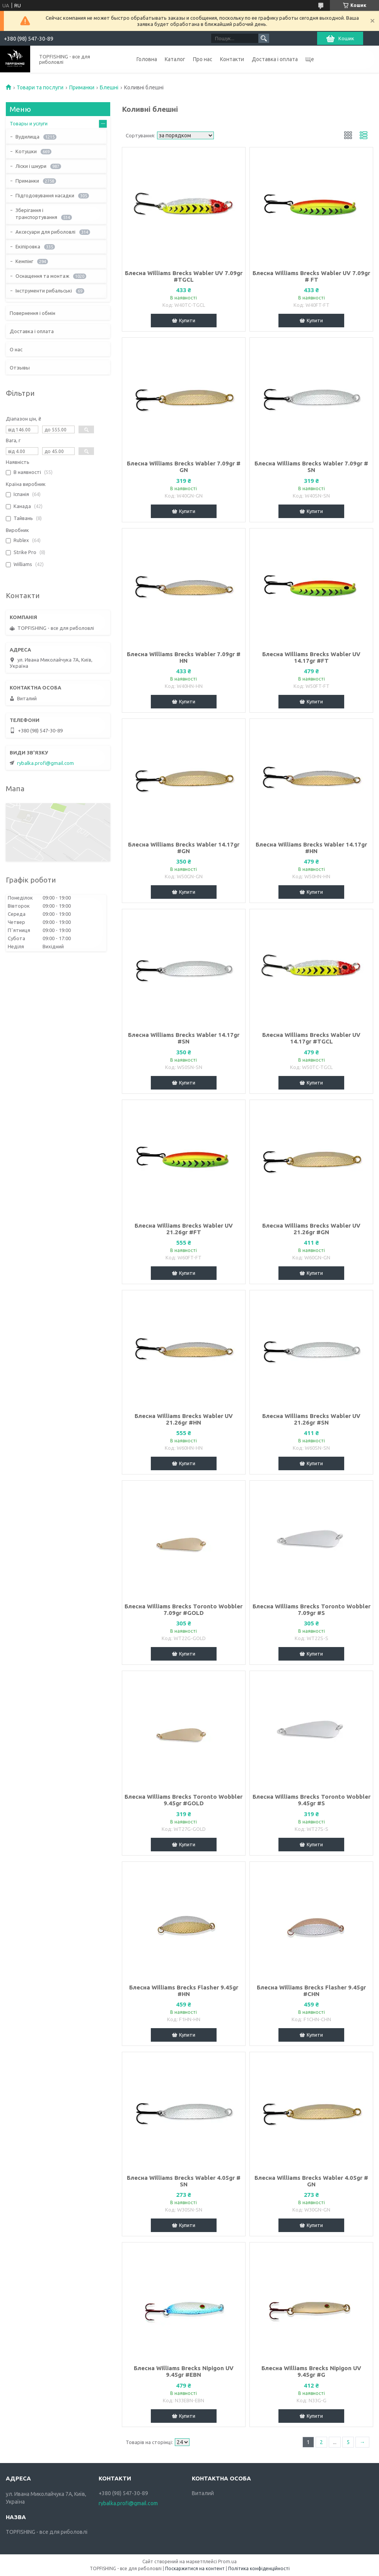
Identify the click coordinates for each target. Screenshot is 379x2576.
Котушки (26, 151)
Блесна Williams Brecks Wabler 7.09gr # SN (311, 466)
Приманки (81, 87)
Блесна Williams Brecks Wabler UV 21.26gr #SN (311, 1419)
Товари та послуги (40, 87)
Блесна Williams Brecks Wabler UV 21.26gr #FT (184, 1228)
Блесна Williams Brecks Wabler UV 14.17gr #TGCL (311, 1038)
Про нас (202, 59)
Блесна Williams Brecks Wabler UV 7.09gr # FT (311, 276)
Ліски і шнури (30, 166)
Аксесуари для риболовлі (45, 231)
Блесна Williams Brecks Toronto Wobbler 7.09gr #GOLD (183, 1609)
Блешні (109, 87)
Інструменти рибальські (43, 290)
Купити (187, 320)
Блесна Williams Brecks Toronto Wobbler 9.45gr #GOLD (183, 1799)
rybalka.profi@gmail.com (45, 763)
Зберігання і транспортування (36, 213)
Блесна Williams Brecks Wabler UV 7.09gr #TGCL (183, 276)
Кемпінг (24, 261)
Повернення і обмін (32, 313)
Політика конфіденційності (259, 2568)
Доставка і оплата (275, 59)
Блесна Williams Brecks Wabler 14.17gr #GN (183, 847)
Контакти (232, 59)
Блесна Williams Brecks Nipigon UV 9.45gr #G (311, 2371)
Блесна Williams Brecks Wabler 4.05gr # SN (184, 2181)
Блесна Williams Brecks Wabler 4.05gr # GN (311, 2181)
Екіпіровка (27, 246)
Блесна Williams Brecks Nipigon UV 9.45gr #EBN (184, 2371)
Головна (147, 59)
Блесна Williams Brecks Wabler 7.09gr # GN (184, 466)
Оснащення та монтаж (42, 276)
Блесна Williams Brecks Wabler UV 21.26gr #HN (184, 1419)
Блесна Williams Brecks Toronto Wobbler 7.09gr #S (311, 1609)
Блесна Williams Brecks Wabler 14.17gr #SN (183, 1038)
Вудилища (27, 136)
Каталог (175, 59)
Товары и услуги (29, 123)
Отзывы (20, 367)
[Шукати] (263, 38)
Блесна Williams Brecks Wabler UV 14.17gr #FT (311, 657)
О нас (16, 349)
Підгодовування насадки (44, 195)
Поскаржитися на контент (195, 2568)
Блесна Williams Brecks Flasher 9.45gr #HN (183, 1990)
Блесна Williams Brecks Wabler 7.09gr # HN (184, 657)
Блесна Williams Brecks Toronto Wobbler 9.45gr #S (311, 1799)
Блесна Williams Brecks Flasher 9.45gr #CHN (311, 1990)
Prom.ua (227, 2561)
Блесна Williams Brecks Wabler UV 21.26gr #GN (311, 1228)
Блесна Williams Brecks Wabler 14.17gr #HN (311, 847)
